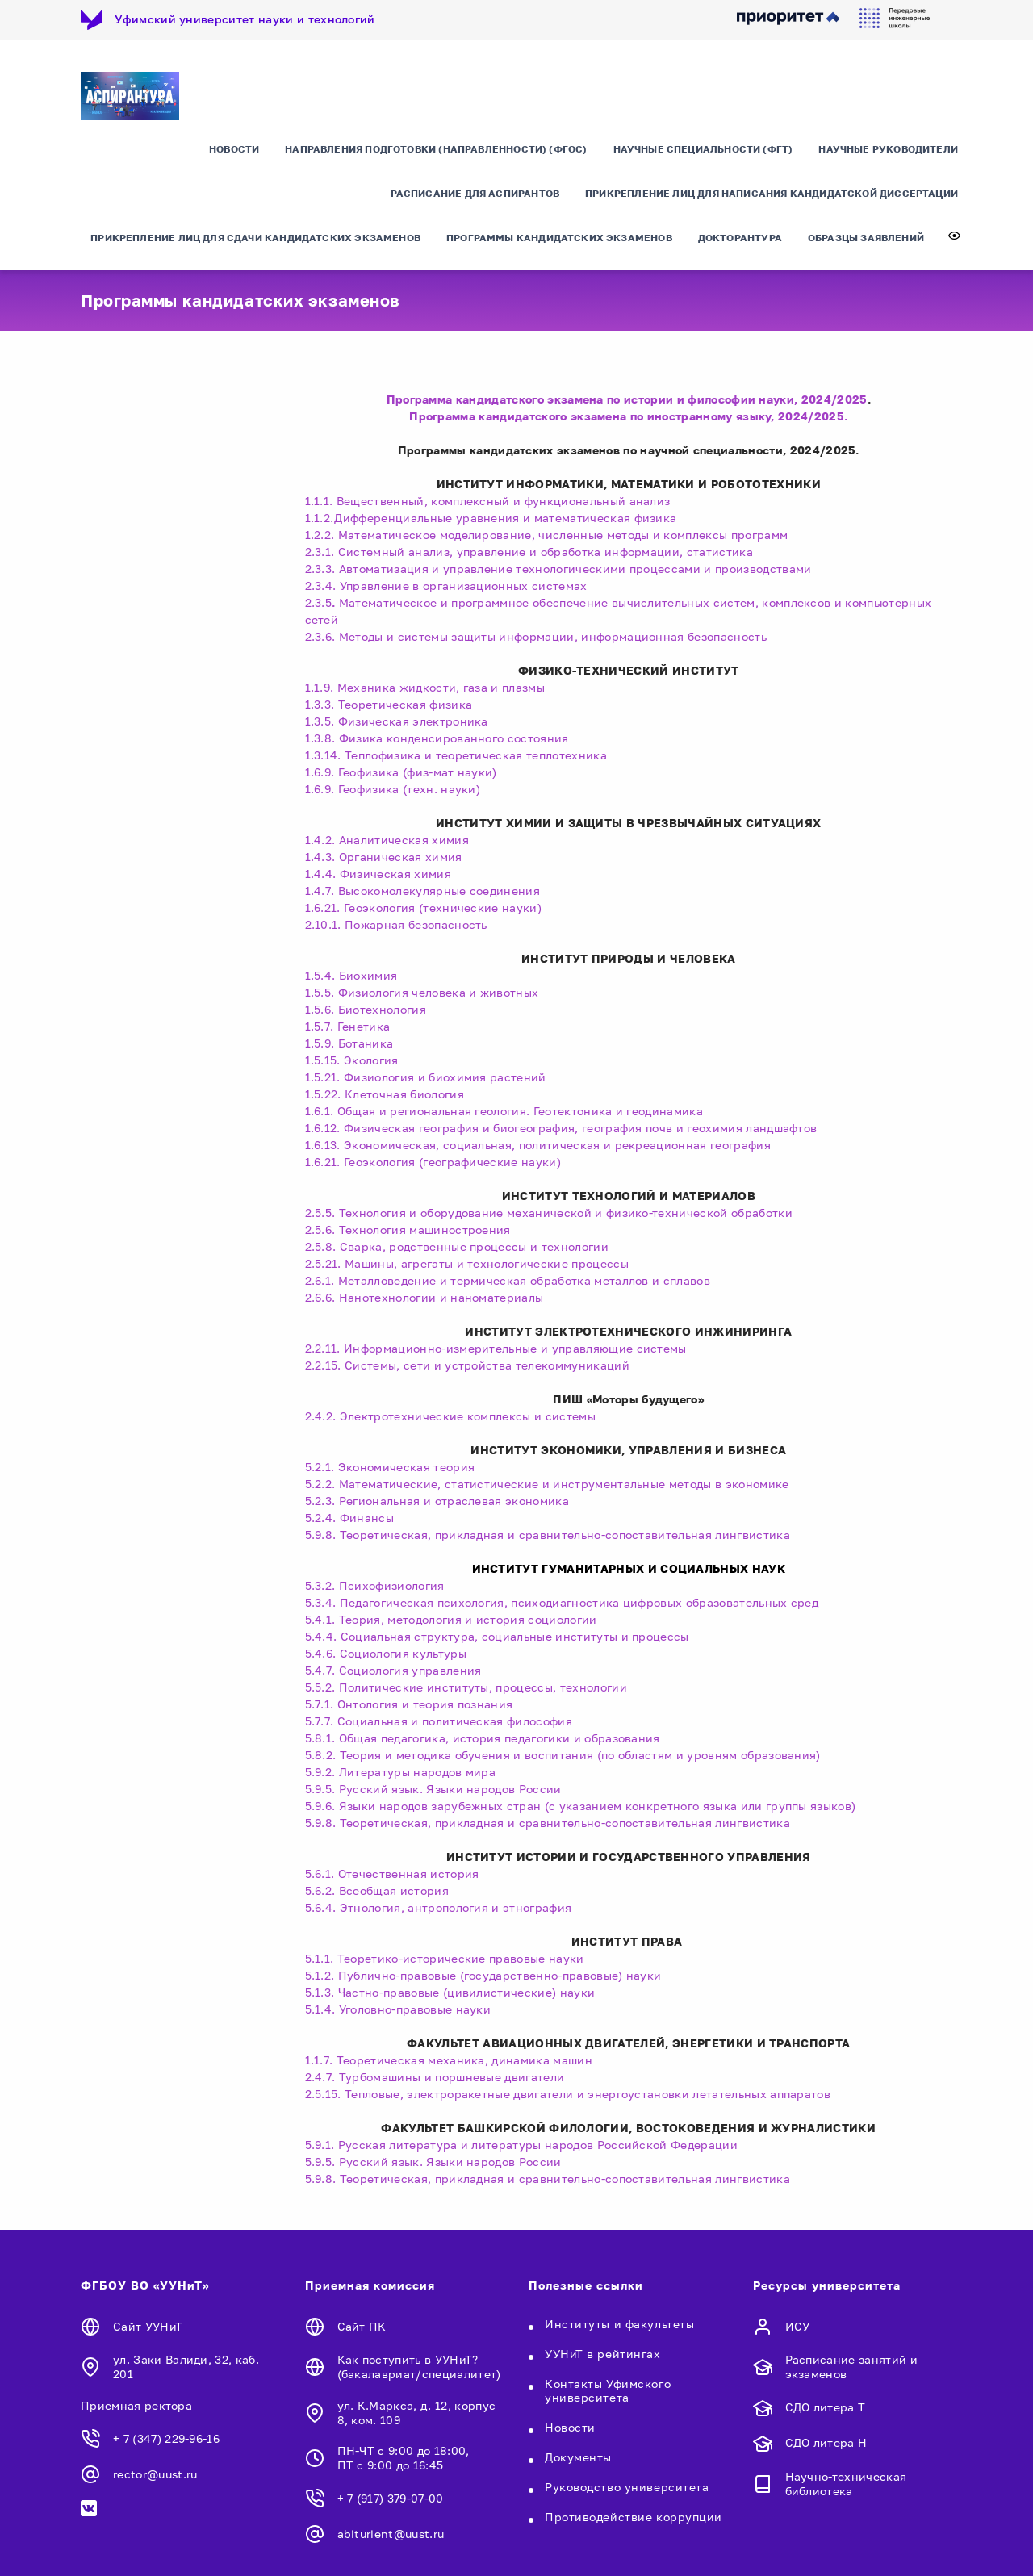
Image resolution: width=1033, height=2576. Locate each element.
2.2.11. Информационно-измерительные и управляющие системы (496, 1348)
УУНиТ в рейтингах (603, 2354)
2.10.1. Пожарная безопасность (396, 924)
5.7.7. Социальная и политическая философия (438, 1721)
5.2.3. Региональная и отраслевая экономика (437, 1501)
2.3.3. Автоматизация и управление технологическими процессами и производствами (558, 568)
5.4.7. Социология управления (393, 1670)
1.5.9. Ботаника (349, 1043)
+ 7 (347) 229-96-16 (166, 2438)
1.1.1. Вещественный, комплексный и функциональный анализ (488, 501)
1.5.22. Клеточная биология (384, 1094)
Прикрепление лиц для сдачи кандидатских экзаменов (255, 238)
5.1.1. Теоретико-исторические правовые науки (444, 1958)
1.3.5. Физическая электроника (396, 721)
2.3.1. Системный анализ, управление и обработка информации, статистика (529, 551)
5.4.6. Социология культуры (385, 1653)
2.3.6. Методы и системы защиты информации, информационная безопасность (536, 636)
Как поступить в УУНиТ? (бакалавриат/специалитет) (419, 2366)
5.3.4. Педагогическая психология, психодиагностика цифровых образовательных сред (562, 1602)
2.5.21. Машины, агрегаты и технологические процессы (467, 1263)
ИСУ (797, 2326)
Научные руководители (888, 149)
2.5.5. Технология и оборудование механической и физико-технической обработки (549, 1212)
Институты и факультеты (619, 2324)
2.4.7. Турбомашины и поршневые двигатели (436, 2077)
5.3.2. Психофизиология (375, 1585)
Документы (578, 2457)
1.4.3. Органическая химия (383, 857)
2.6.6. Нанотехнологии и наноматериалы (424, 1297)
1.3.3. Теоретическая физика (389, 704)
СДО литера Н (826, 2442)
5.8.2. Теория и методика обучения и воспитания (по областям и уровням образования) (563, 1755)
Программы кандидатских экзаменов (559, 238)
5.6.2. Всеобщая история (377, 1890)
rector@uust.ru (155, 2474)
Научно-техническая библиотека (846, 2483)
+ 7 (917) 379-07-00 (390, 2498)
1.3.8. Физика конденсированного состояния (437, 738)
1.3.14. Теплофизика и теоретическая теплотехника (456, 755)
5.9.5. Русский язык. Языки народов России (433, 1789)
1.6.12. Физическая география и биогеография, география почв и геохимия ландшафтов (561, 1128)
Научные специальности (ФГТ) (703, 149)
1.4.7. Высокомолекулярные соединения (423, 890)
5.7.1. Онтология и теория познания (409, 1704)
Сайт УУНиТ (147, 2326)
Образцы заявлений (866, 238)
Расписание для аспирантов (475, 193)
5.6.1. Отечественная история (392, 1873)
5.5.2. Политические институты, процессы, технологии (466, 1687)
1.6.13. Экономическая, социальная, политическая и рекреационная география (538, 1145)
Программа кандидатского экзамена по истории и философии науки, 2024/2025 (627, 399)
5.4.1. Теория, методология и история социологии (451, 1619)
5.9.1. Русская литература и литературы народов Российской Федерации (521, 2145)
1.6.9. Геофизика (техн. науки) (393, 789)
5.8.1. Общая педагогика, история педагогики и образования (482, 1738)
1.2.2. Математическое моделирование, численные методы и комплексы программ (546, 535)
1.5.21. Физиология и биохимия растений (425, 1077)
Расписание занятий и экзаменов (851, 2366)
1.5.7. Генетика (348, 1026)
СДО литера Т (825, 2407)
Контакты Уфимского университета (608, 2390)
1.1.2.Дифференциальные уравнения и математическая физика (491, 518)
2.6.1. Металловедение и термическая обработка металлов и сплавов (507, 1280)
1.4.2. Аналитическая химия (387, 840)
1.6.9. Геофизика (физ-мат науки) (401, 772)
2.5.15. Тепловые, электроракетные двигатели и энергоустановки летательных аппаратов (571, 2094)
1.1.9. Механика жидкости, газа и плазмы (425, 687)
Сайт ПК (362, 2326)
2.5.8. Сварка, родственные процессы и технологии (457, 1246)
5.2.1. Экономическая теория (390, 1467)
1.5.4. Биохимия (351, 975)
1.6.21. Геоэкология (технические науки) (423, 907)
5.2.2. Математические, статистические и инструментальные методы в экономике (547, 1484)
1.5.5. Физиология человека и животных (422, 992)
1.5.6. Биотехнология (365, 1009)
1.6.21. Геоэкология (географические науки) (433, 1162)
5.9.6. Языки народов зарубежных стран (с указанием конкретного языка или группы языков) (580, 1806)
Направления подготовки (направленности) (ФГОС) (436, 149)
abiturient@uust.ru (391, 2533)
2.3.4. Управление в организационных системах (446, 585)
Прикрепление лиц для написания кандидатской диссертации (771, 193)
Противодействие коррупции (633, 2517)
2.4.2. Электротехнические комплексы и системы (450, 1416)
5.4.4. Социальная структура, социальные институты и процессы (497, 1636)
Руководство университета (627, 2487)
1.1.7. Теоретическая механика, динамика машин (454, 2060)
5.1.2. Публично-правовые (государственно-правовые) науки (483, 1975)
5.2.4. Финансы (349, 1517)
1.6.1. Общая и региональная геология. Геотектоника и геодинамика (504, 1111)
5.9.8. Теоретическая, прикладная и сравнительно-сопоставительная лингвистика (547, 1534)
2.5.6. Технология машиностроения (408, 1229)
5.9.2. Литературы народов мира (400, 1772)
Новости (234, 149)
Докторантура (740, 238)
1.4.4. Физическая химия (378, 873)
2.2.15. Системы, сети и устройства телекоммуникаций (467, 1365)
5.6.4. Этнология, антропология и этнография (438, 1907)
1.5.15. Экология (352, 1060)
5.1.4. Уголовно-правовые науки (398, 2009)
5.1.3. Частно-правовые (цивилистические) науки (450, 1992)
